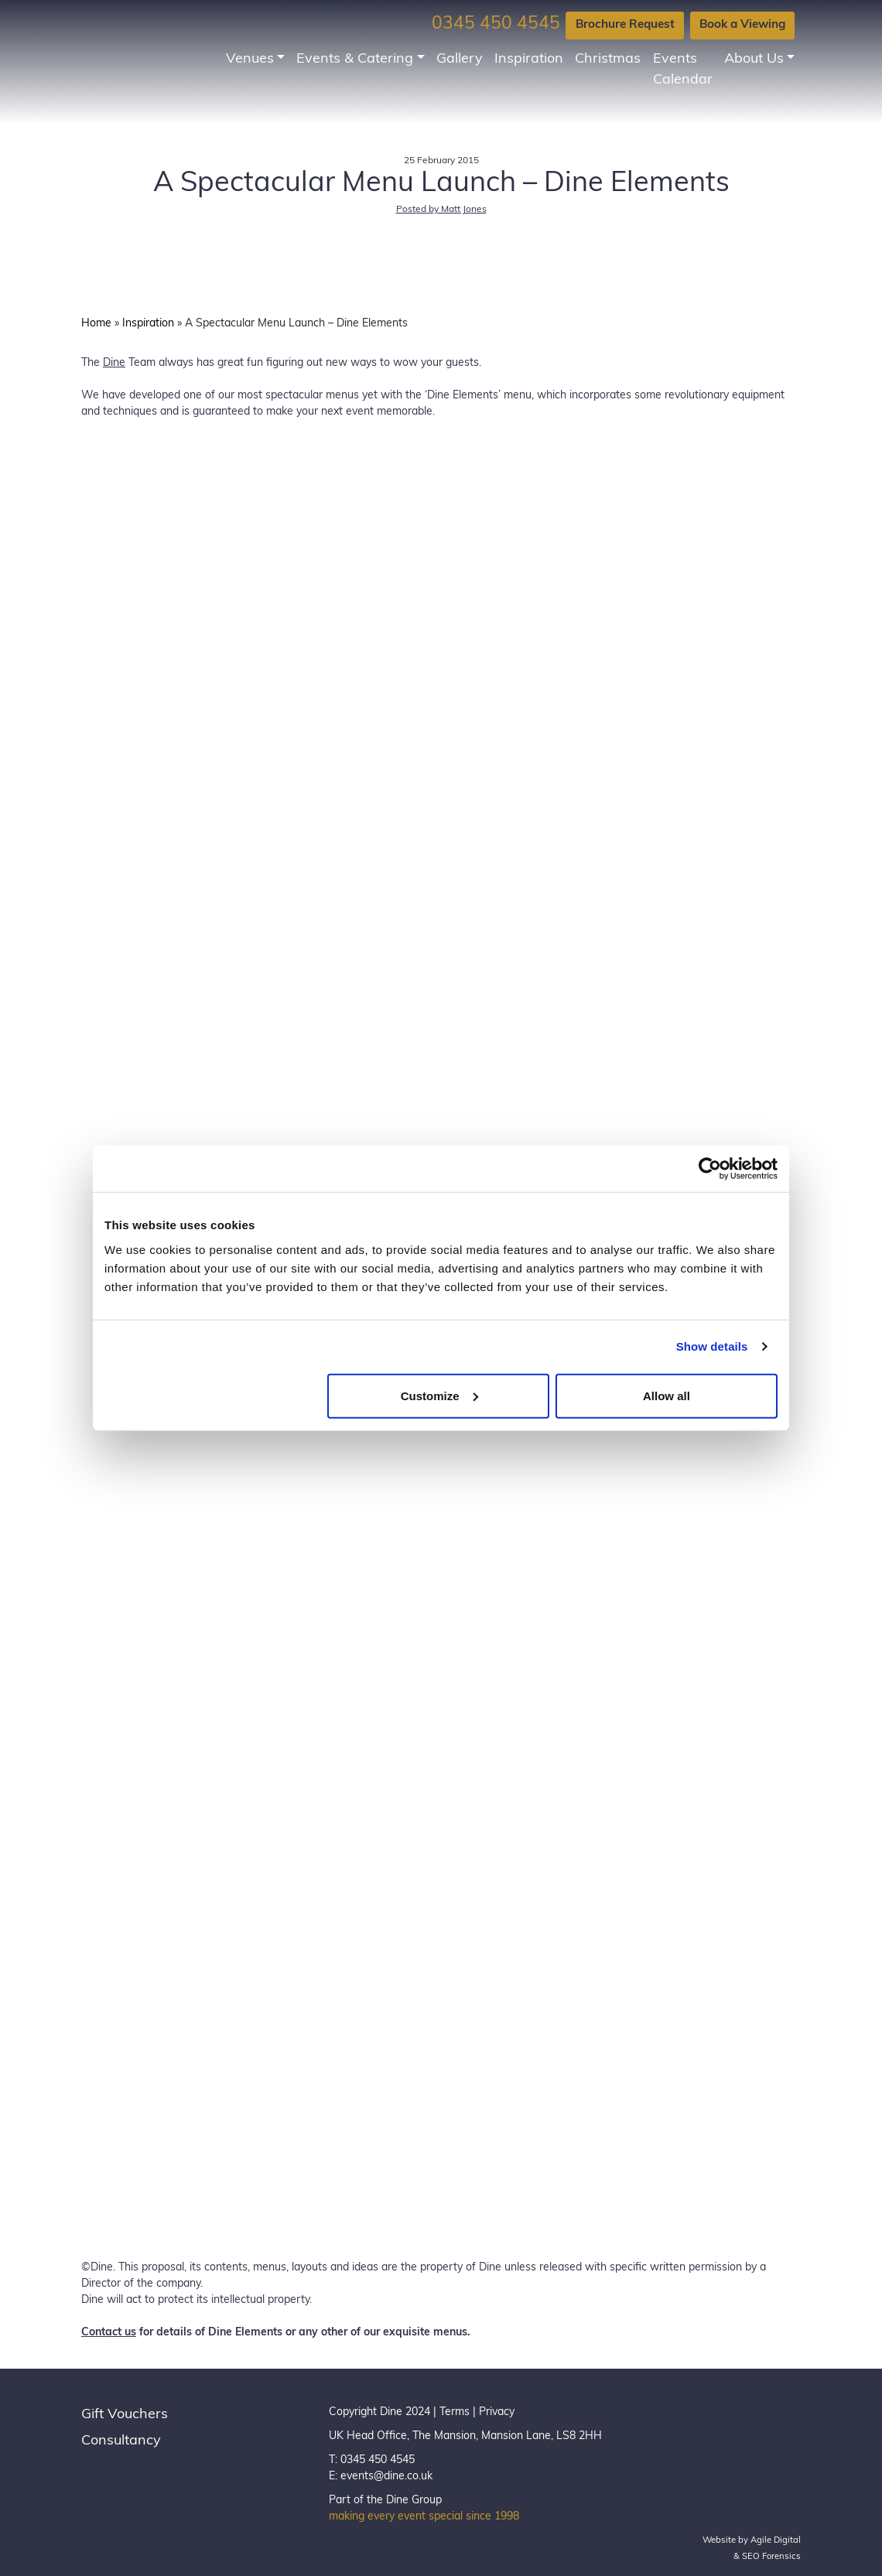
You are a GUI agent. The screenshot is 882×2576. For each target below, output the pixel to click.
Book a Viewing (742, 25)
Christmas (608, 59)
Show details (712, 1346)
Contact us (108, 2333)
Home (96, 324)
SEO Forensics (771, 2557)
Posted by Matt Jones (441, 209)
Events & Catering (354, 59)
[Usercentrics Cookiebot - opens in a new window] (710, 1168)
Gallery (459, 59)
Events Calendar (683, 69)
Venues (250, 59)
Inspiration (528, 59)
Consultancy (121, 2441)
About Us (754, 59)
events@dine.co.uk (386, 2476)
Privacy (496, 2412)
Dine (114, 363)
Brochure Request (625, 25)
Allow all (666, 1395)
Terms (454, 2412)
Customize (439, 1395)
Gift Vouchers (124, 2414)
